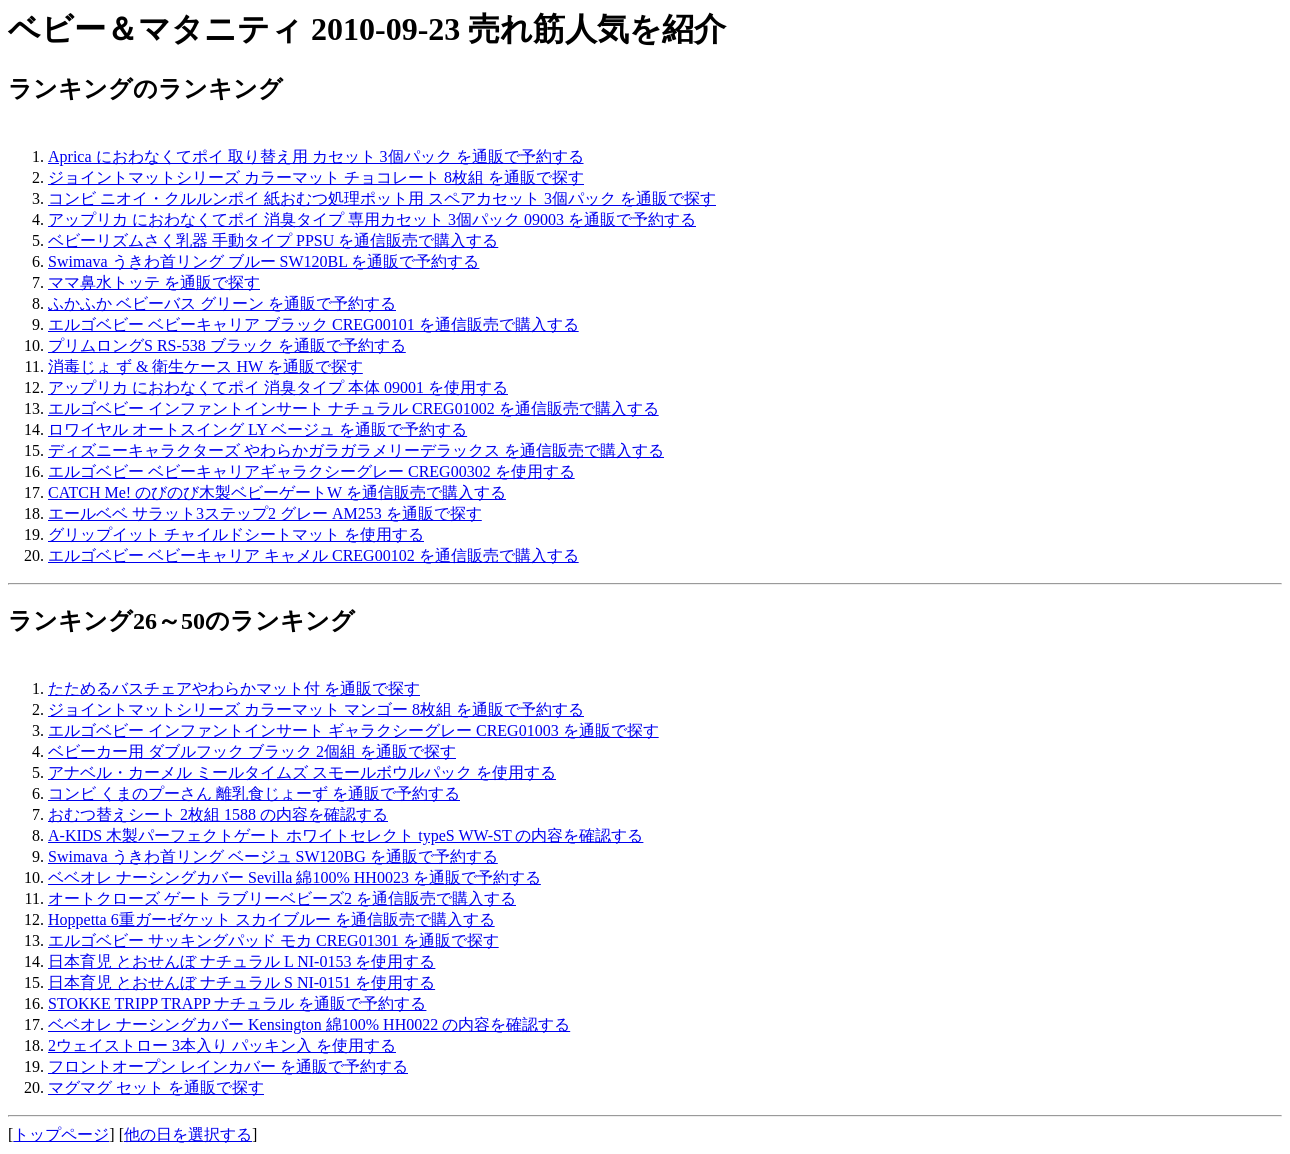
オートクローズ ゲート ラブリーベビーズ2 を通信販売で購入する (282, 898)
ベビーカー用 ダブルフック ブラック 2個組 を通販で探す (252, 751)
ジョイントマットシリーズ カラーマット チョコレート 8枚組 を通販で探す (316, 177)
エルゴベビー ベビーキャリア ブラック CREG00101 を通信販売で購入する (313, 324)
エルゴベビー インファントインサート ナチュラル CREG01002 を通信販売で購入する (353, 408)
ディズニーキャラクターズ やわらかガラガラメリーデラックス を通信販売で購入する (356, 450)
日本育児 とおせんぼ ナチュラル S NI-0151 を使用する (241, 982)
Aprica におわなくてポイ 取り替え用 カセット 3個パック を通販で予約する (316, 156)
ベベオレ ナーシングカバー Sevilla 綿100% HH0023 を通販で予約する (294, 877)
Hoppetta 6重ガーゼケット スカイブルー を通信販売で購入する (271, 919)
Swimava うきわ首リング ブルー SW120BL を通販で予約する (263, 261)
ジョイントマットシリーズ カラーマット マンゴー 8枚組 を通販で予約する (316, 709)
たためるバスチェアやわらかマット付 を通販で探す (234, 688)
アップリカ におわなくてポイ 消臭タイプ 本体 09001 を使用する (278, 387)
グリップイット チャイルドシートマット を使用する (236, 534)
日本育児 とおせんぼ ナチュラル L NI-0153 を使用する (241, 961)
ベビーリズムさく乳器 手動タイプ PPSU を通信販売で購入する (273, 240)
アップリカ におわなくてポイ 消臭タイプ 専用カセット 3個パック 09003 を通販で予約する (372, 219)
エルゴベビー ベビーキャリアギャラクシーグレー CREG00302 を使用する (311, 471)
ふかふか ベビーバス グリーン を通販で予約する (222, 303)
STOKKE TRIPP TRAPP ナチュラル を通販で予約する (237, 1003)
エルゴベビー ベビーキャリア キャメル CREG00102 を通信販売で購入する (313, 555)
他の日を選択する (188, 1134)
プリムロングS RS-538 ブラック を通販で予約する (227, 345)
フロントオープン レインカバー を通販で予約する (228, 1066)
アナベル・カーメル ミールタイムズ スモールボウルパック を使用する (302, 772)
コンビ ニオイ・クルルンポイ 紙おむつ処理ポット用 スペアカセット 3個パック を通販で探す (382, 198)
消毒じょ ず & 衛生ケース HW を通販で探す (205, 366)
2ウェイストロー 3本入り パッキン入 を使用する (222, 1045)
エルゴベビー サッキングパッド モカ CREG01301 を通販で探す (273, 940)
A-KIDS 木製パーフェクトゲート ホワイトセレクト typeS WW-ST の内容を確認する (345, 835)
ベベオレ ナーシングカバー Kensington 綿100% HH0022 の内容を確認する (309, 1024)
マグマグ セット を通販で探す (156, 1087)
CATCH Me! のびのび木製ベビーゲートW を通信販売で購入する (277, 492)
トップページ (61, 1134)
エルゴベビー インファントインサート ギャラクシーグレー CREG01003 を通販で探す (353, 730)
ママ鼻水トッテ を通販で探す (154, 282)
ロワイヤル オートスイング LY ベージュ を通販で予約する (257, 429)
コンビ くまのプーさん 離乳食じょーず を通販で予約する (254, 793)
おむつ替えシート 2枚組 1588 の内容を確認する (218, 814)
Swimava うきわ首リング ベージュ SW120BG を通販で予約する (273, 856)
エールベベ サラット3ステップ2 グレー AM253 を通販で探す (265, 513)
